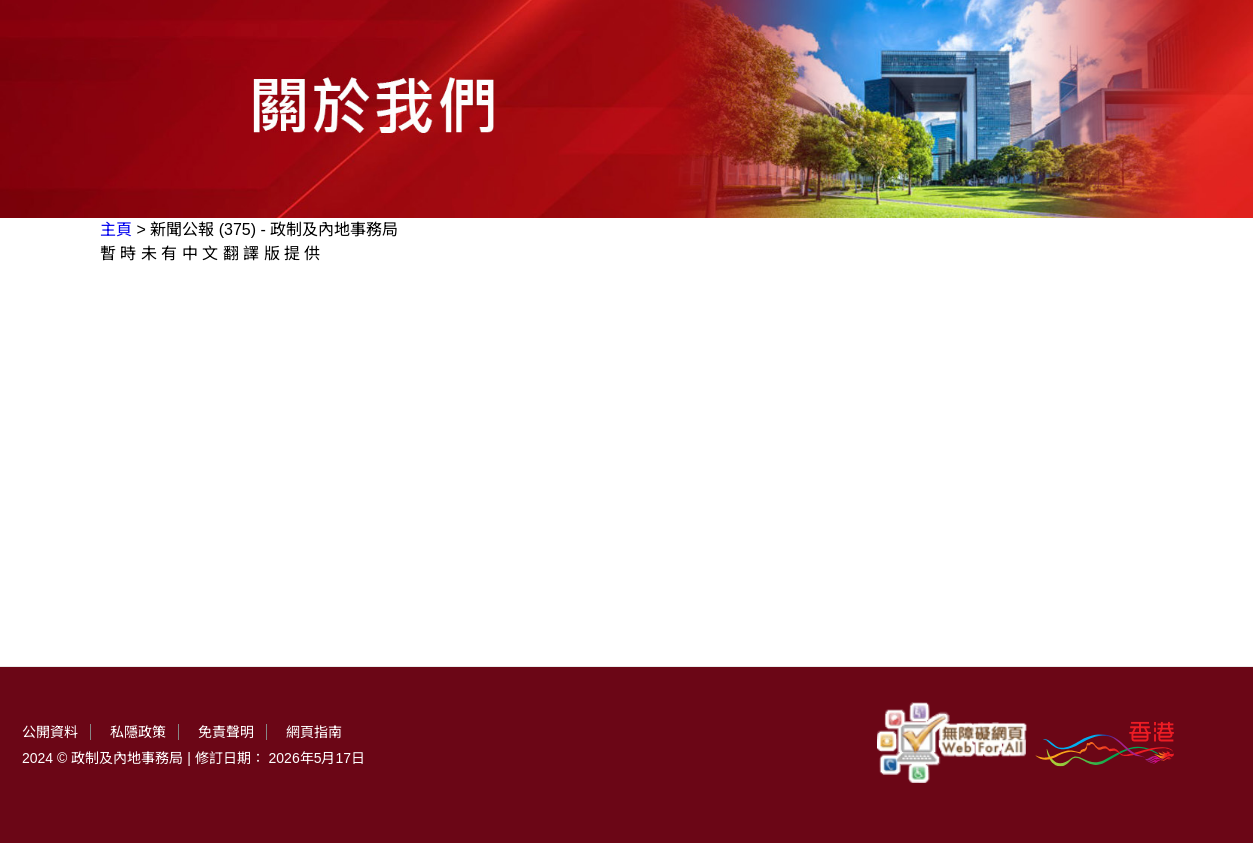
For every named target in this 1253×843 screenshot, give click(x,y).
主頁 (116, 229)
